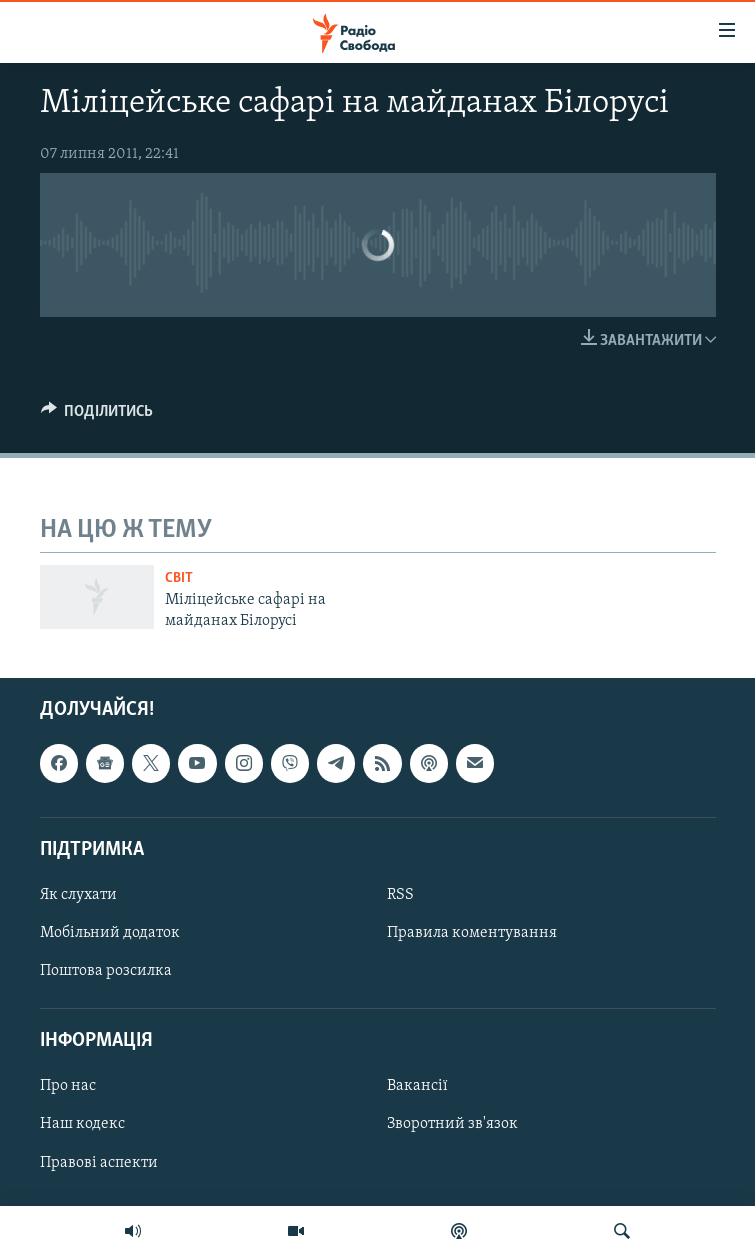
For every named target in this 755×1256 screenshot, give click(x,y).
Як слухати (78, 895)
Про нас (68, 1086)
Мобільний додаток (110, 933)
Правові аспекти (99, 1163)
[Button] (97, 416)
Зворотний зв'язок (452, 1124)
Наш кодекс (82, 1124)
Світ (179, 578)
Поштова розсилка (106, 971)
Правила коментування (472, 933)
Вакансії (417, 1086)
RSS (400, 895)
